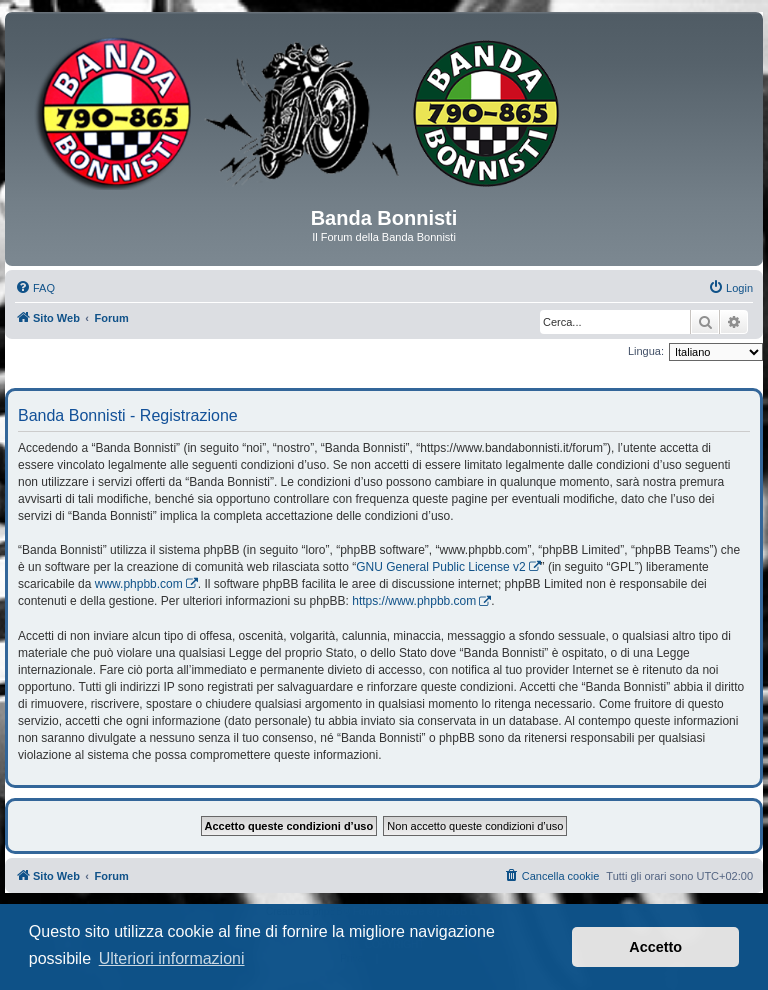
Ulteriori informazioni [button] (172, 958)
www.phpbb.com (139, 584)
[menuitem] (35, 288)
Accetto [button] (655, 947)
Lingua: (646, 351)
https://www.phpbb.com (414, 601)
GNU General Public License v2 (440, 567)
